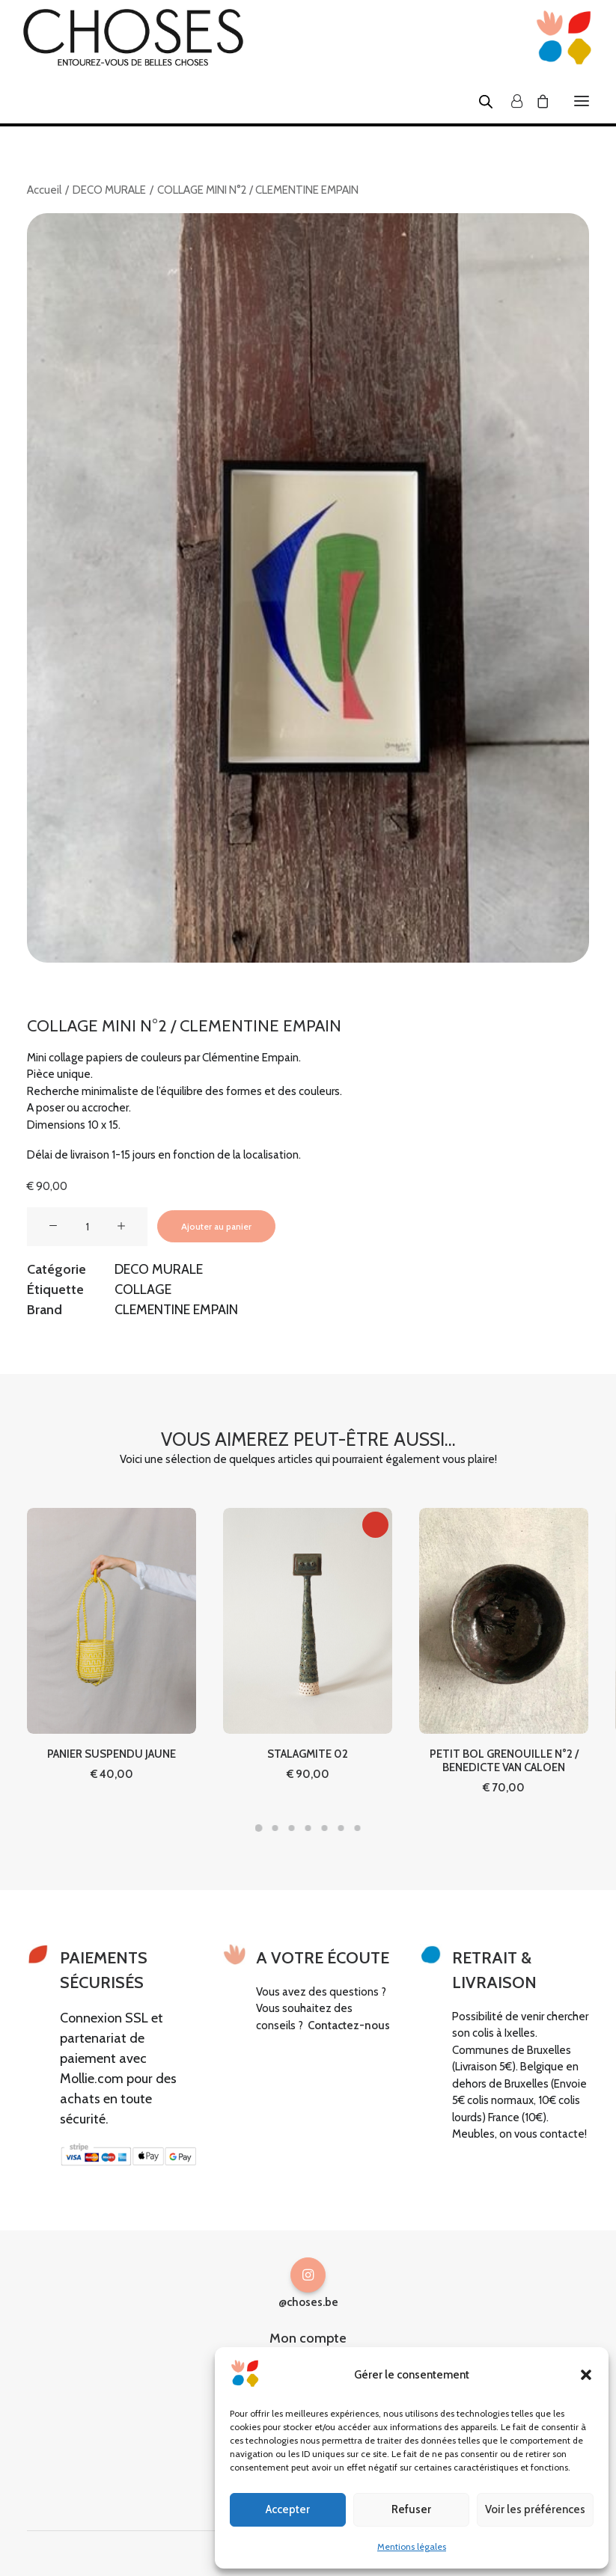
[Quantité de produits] (87, 1226)
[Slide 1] (259, 1828)
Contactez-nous (349, 2025)
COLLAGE (143, 1289)
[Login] (510, 101)
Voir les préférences (535, 2509)
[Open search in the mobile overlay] (479, 101)
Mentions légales (411, 2546)
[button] (586, 2374)
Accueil (44, 190)
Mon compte (308, 2338)
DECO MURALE (109, 190)
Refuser (411, 2509)
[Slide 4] (308, 1828)
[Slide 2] (275, 1828)
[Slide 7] (358, 1828)
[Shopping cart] (535, 101)
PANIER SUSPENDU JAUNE (111, 1699)
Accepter (288, 2509)
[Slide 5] (325, 1828)
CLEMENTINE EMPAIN (176, 1309)
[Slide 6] (341, 1828)
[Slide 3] (292, 1828)
